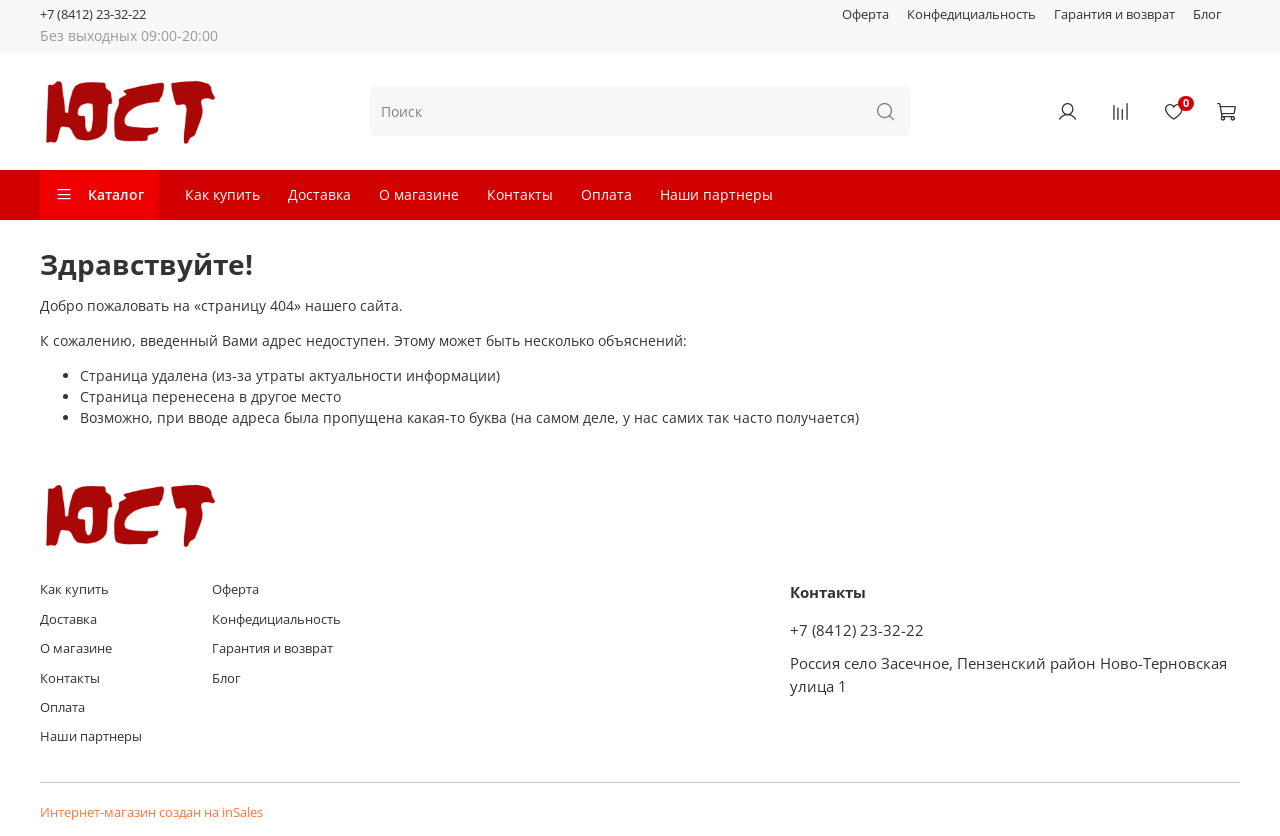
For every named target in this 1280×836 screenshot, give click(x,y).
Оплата (606, 194)
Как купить (222, 194)
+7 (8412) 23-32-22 (93, 14)
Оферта (865, 14)
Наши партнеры (716, 194)
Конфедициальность (971, 14)
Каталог (99, 194)
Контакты (520, 194)
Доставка (319, 194)
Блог (1207, 14)
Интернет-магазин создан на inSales (151, 812)
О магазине (419, 194)
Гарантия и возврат (1114, 14)
